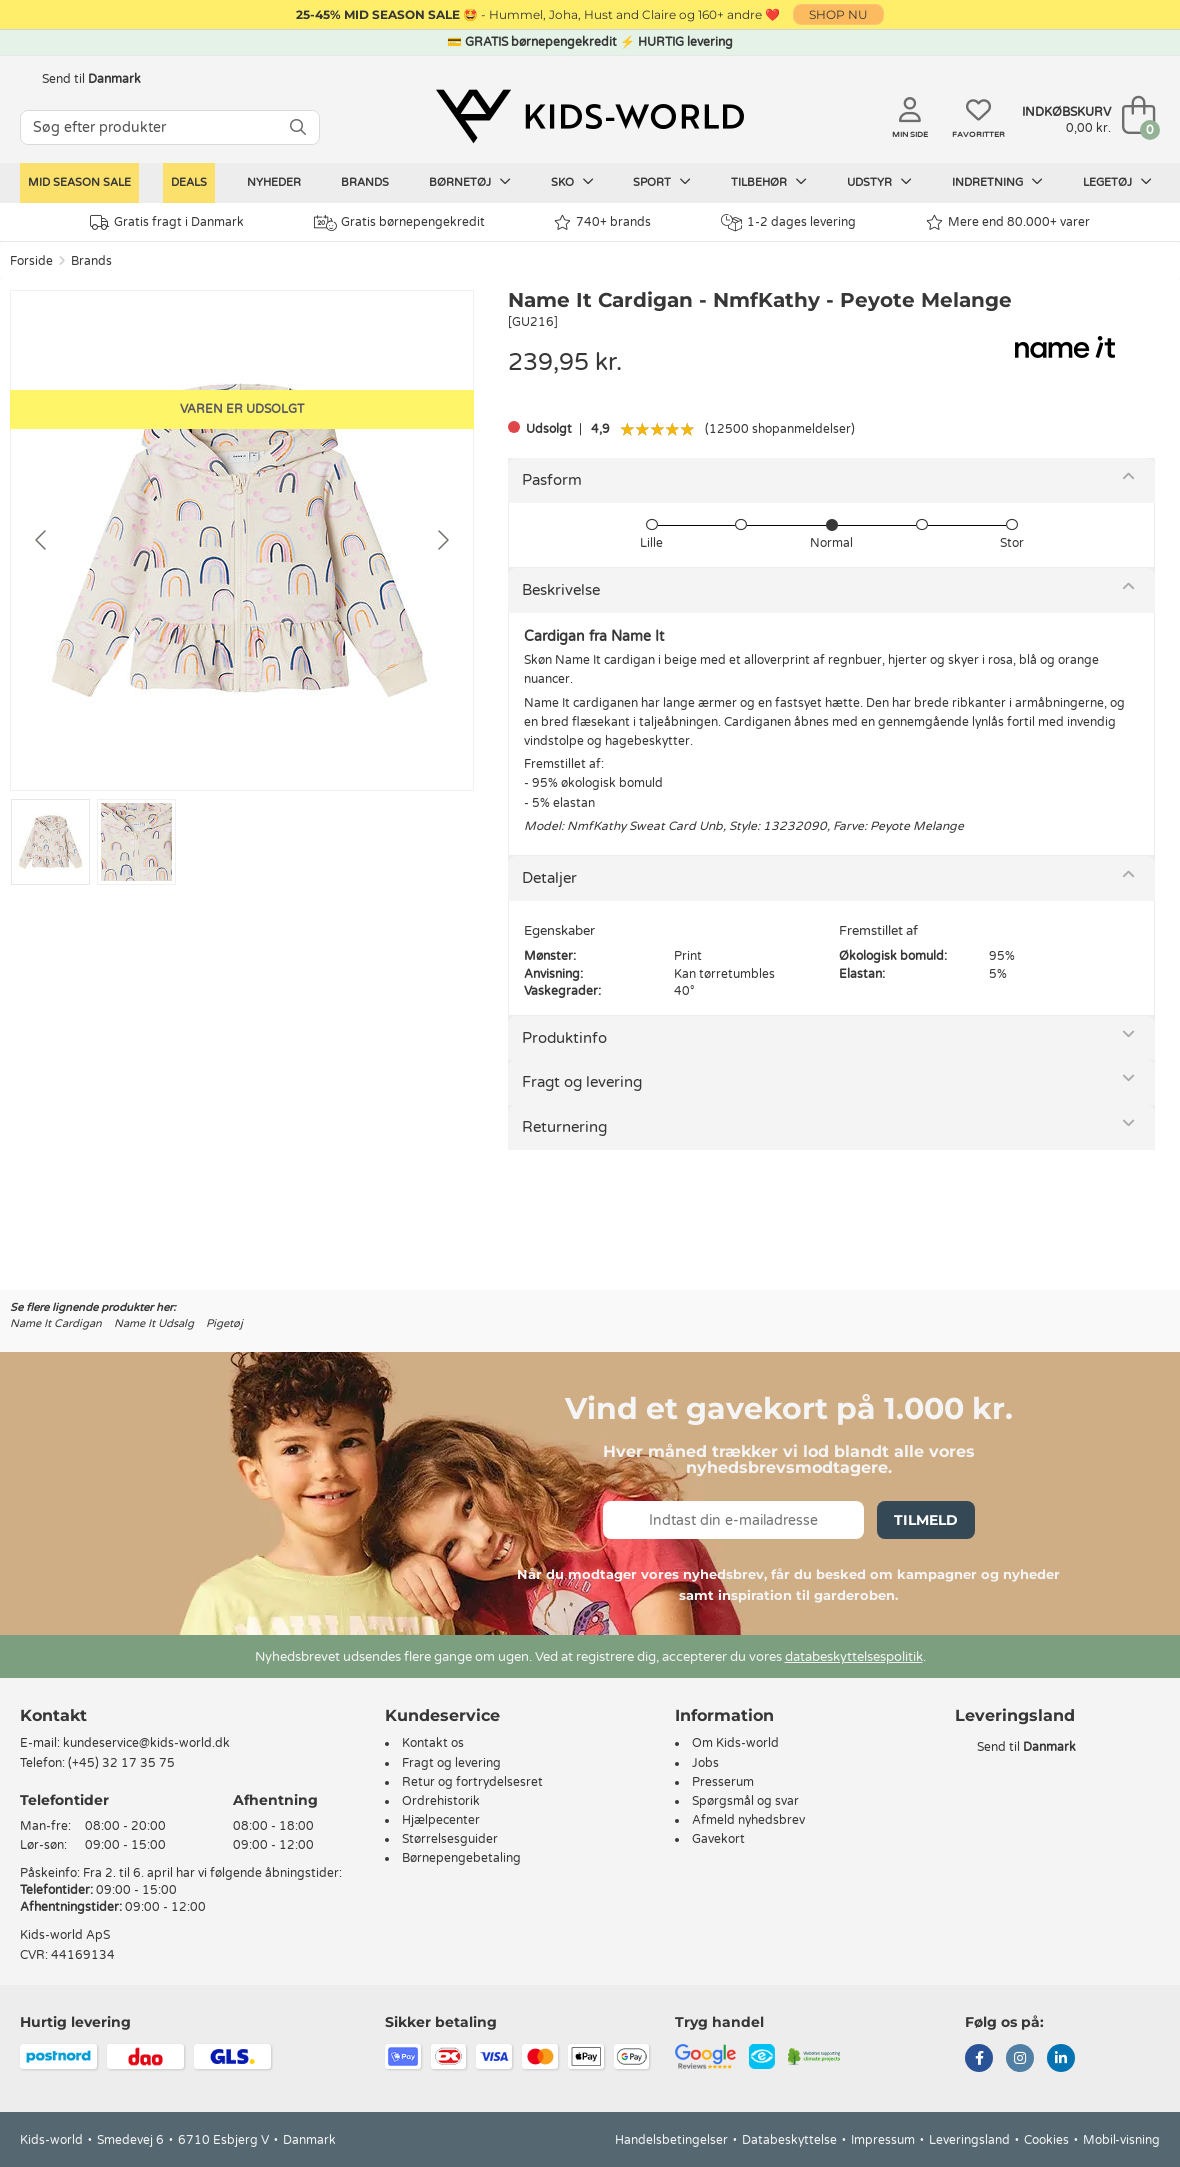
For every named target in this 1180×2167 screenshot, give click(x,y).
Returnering (564, 1127)
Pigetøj (224, 1323)
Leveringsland (969, 2140)
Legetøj (1117, 182)
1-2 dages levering (788, 222)
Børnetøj (470, 182)
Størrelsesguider (450, 1839)
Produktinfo (564, 1038)
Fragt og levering (582, 1082)
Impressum (883, 2140)
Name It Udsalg (154, 1323)
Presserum (723, 1782)
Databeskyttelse (789, 2140)
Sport (662, 182)
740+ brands (602, 222)
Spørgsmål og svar (745, 1801)
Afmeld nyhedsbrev (748, 1820)
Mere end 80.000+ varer (1008, 222)
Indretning (997, 182)
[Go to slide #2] (136, 842)
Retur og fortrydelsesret (472, 1782)
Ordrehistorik (441, 1801)
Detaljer (549, 878)
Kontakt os (433, 1743)
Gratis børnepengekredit (399, 223)
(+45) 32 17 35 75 (121, 1763)
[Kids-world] (590, 117)
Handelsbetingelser (671, 2140)
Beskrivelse (561, 590)
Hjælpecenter (441, 1820)
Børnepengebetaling (461, 1858)
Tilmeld (926, 1520)
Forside (31, 261)
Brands (365, 182)
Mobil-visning (1121, 2140)
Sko (572, 182)
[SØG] (298, 127)
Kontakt (53, 1715)
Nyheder (274, 182)
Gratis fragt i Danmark (167, 222)
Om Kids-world (735, 1743)
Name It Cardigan (56, 1323)
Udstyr (879, 182)
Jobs (705, 1763)
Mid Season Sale (79, 182)
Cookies (1046, 2140)
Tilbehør (769, 182)
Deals (189, 182)
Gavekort (718, 1839)
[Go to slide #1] (50, 842)
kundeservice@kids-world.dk (146, 1743)
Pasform (552, 480)
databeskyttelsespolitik (854, 1657)
